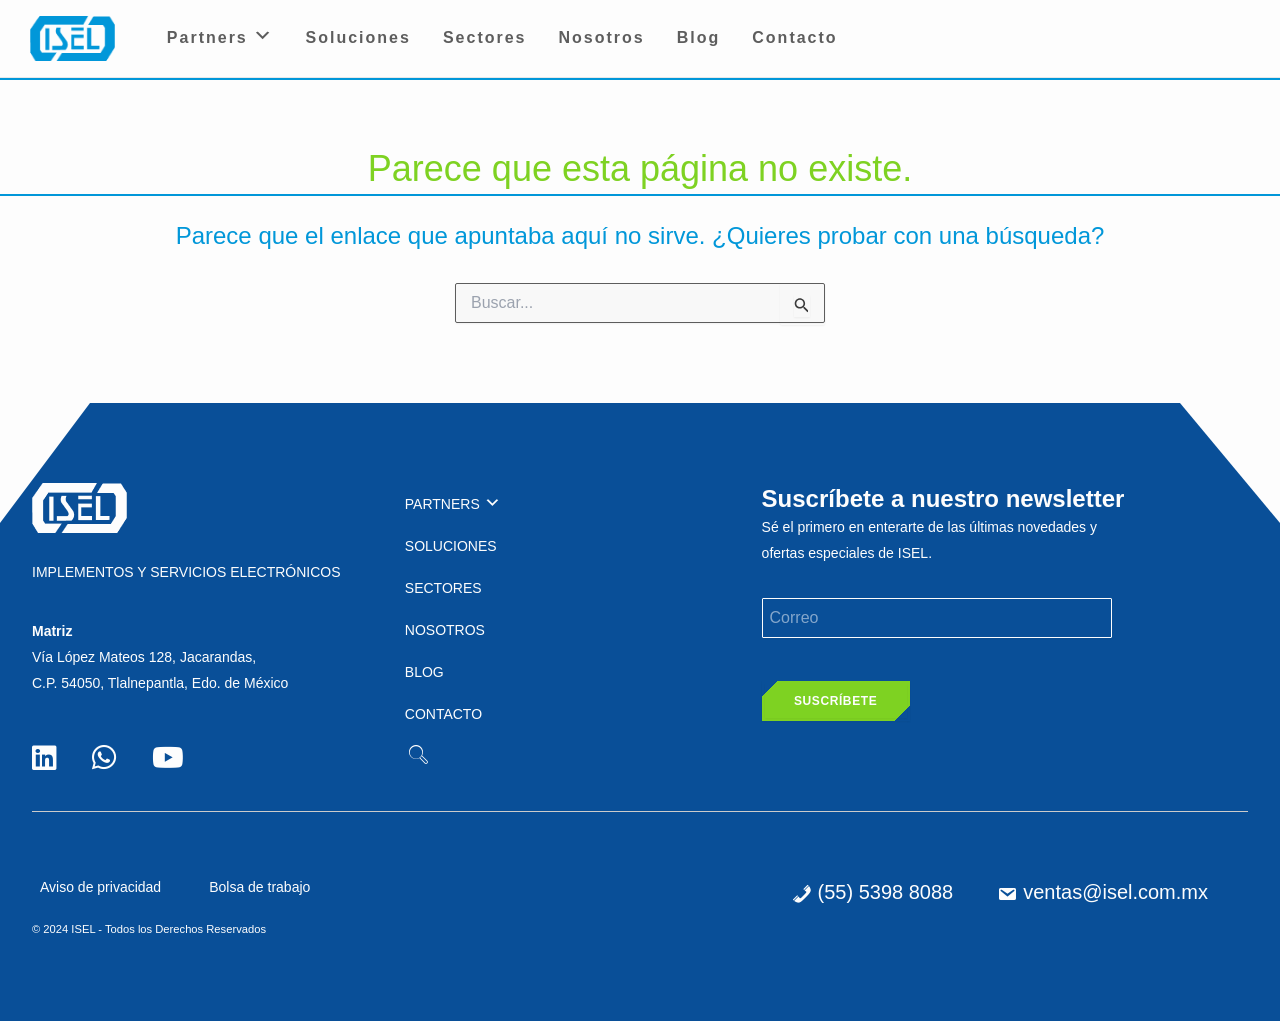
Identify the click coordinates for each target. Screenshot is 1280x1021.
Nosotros (602, 37)
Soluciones (358, 37)
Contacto (794, 37)
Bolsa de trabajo (259, 887)
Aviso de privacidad (100, 887)
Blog (699, 37)
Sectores (485, 37)
